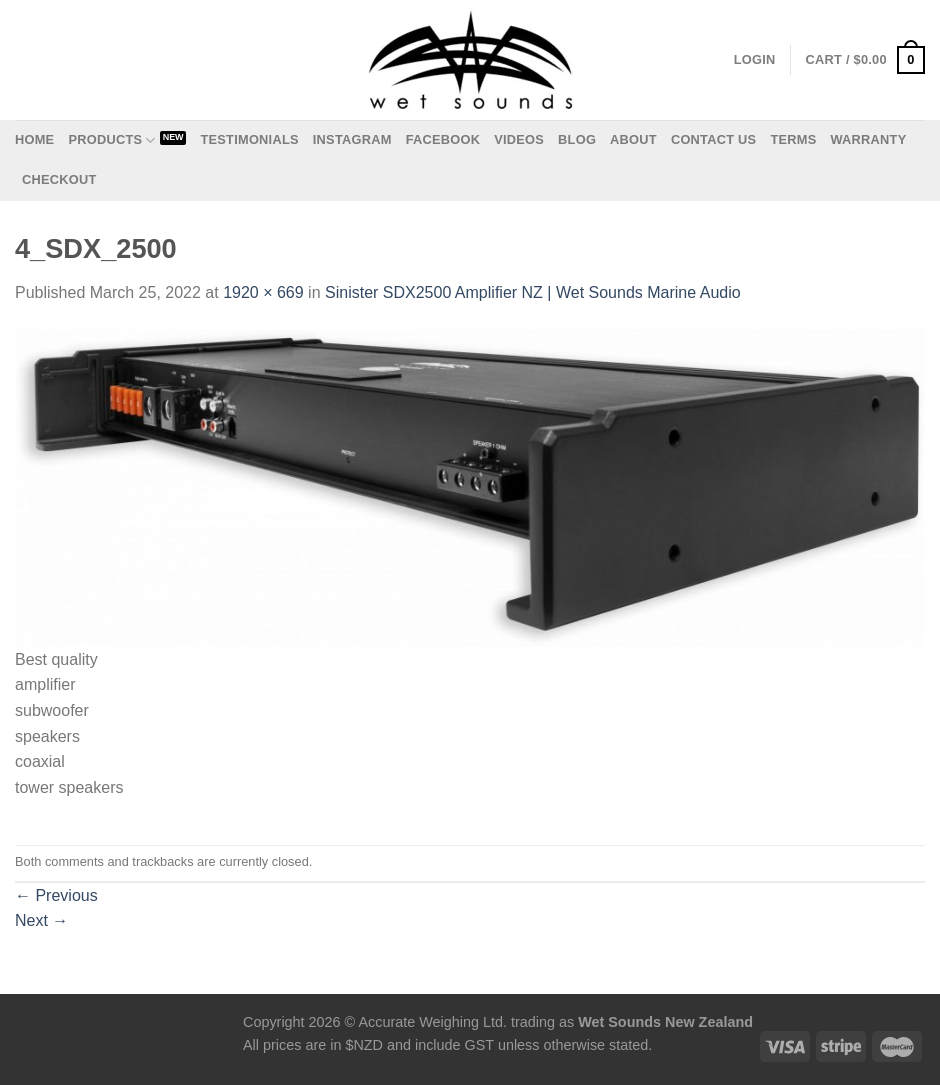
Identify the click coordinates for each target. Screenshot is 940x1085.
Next (41, 920)
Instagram (352, 139)
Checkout (59, 179)
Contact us (714, 139)
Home (34, 139)
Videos (519, 139)
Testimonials (249, 139)
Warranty (868, 139)
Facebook (443, 139)
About (633, 139)
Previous (56, 895)
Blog (577, 139)
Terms (793, 139)
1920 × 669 (263, 292)
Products (111, 140)
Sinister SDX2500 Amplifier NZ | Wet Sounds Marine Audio (533, 292)
